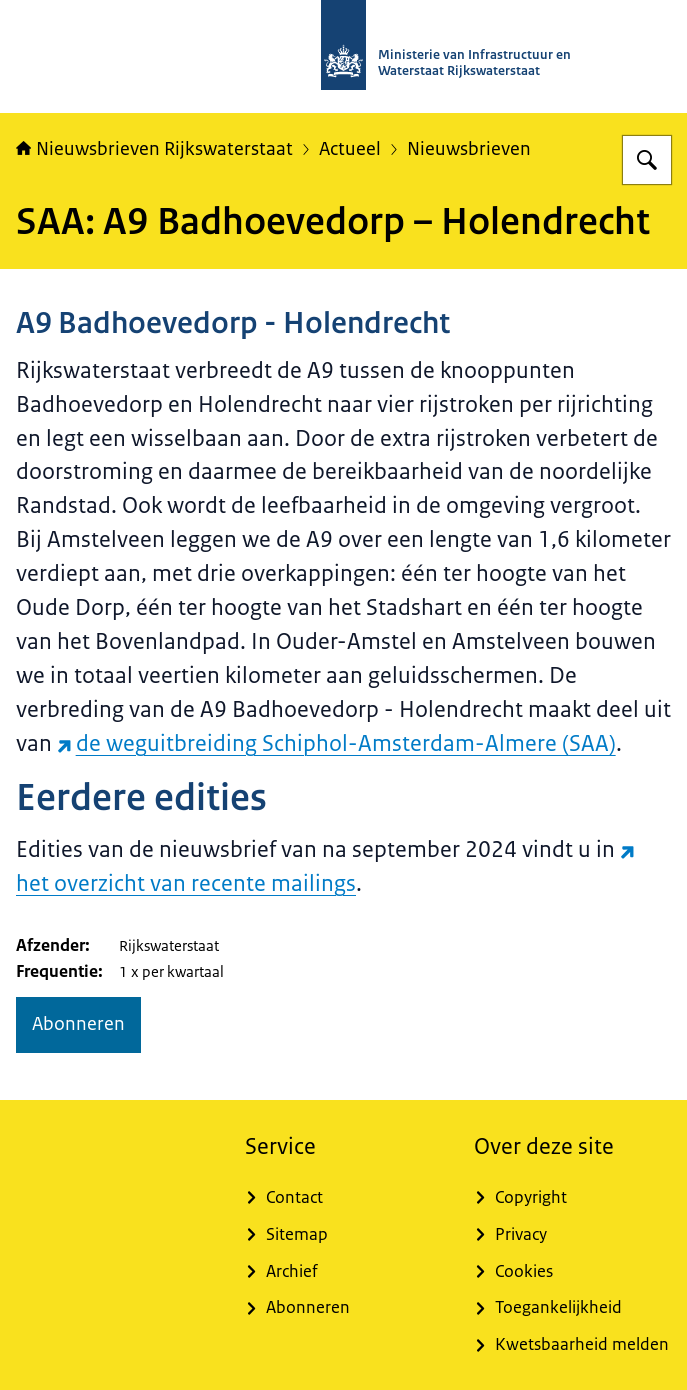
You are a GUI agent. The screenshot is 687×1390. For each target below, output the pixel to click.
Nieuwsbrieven (469, 149)
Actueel (350, 149)
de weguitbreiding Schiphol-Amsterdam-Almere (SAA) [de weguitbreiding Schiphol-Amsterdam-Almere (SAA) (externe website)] (336, 743)
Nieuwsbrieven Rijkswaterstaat (154, 149)
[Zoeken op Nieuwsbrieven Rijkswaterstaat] (647, 160)
